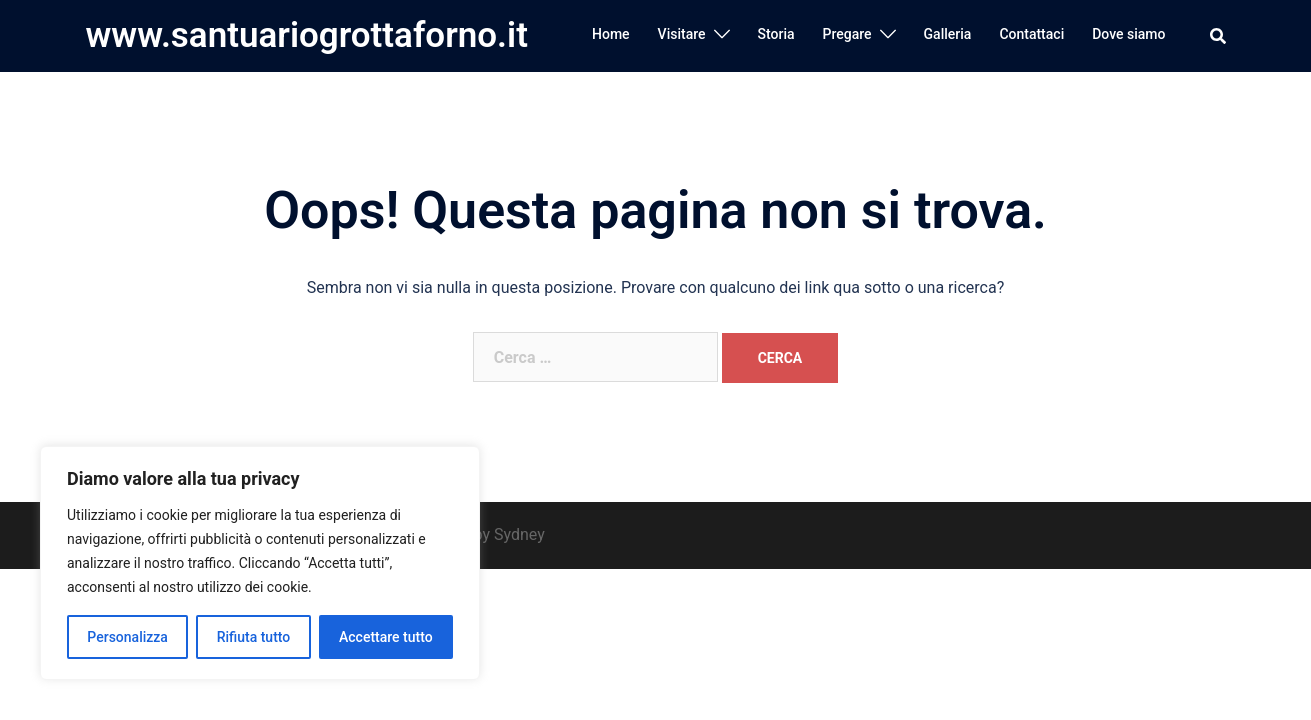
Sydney (519, 534)
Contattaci (1031, 34)
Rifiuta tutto (254, 637)
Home (611, 34)
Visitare (682, 34)
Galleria (948, 34)
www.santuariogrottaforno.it (307, 35)
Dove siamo (1128, 34)
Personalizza (127, 637)
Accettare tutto (386, 637)
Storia (776, 34)
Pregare (847, 34)
